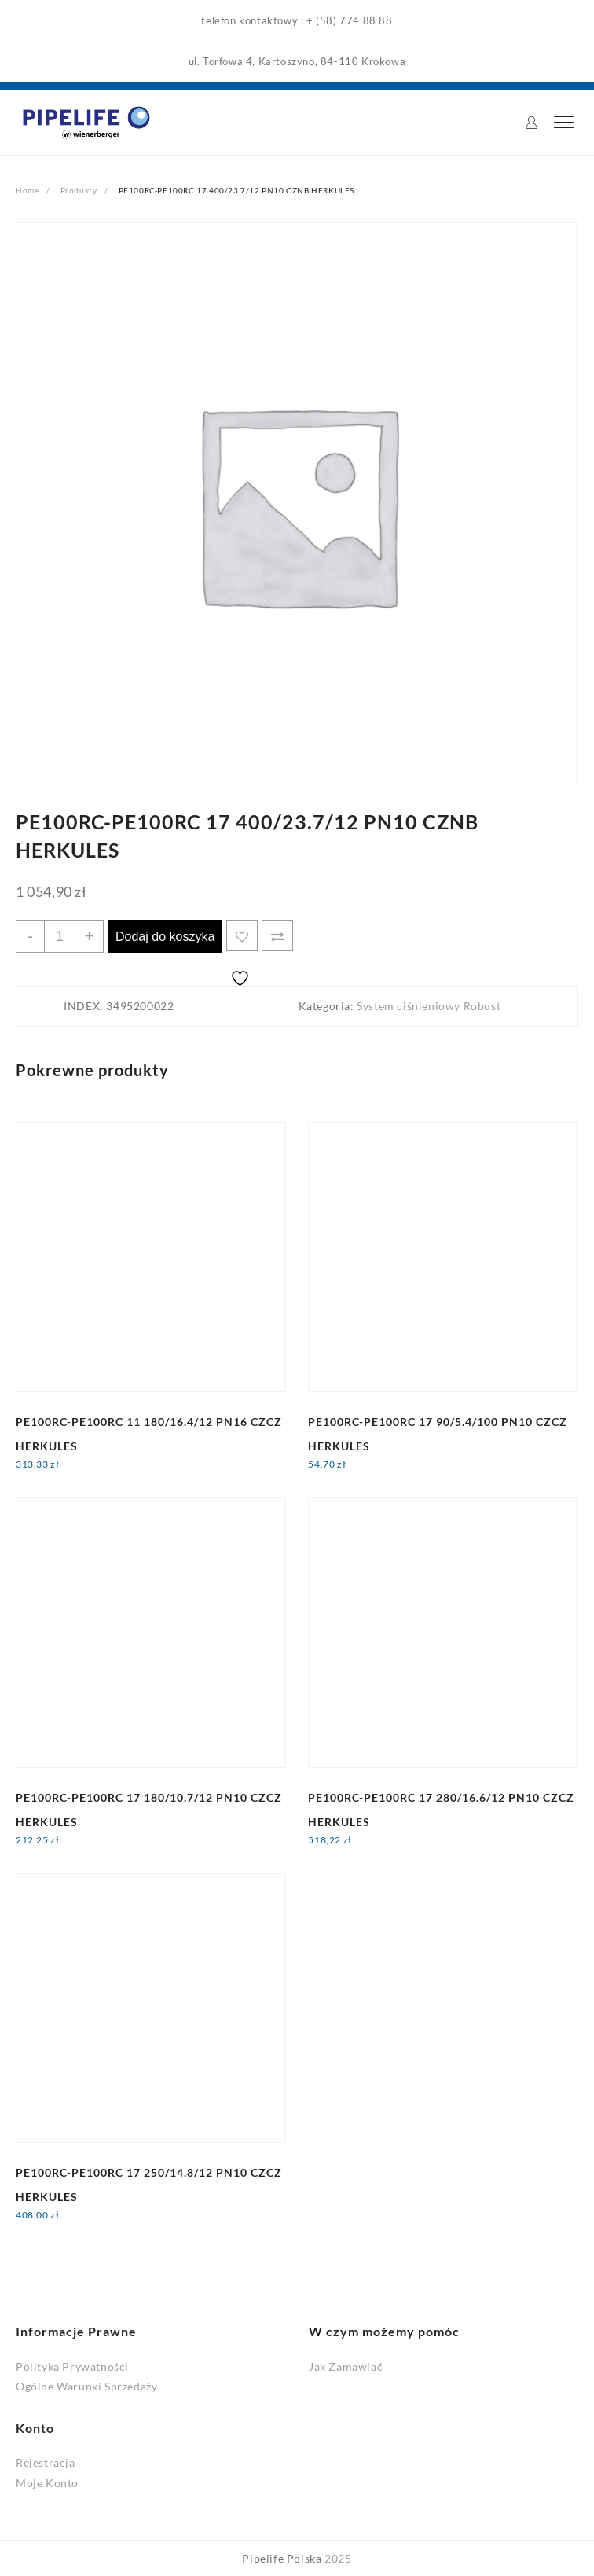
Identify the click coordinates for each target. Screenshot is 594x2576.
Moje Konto (47, 2483)
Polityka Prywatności (72, 2366)
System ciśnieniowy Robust (428, 1005)
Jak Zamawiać (346, 2366)
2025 (337, 2558)
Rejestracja (45, 2462)
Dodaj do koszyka (165, 936)
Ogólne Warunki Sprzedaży (86, 2386)
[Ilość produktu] (59, 936)
